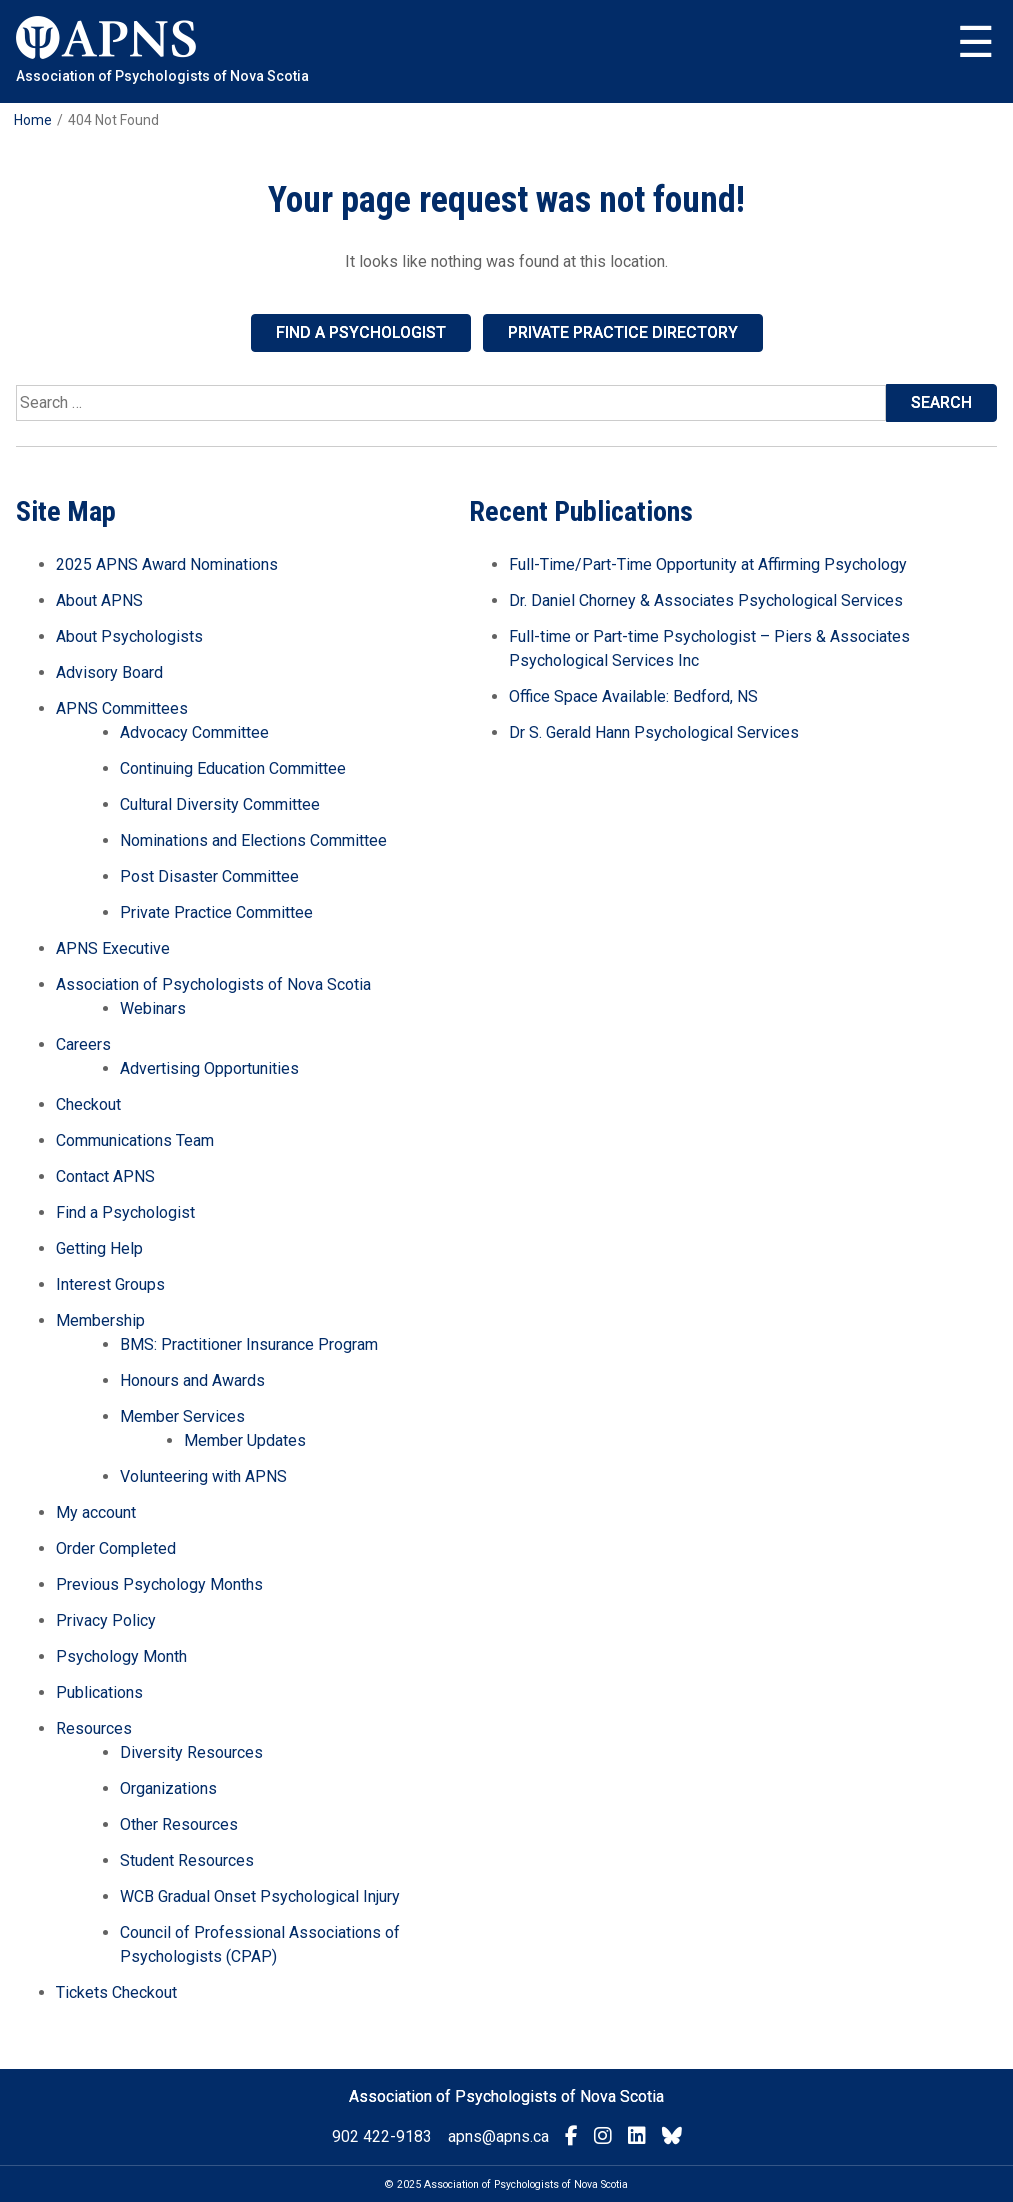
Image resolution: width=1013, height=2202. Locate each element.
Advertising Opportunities (209, 1068)
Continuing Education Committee (233, 768)
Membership (100, 1320)
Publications (99, 1692)
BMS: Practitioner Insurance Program (249, 1344)
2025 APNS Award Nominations (167, 564)
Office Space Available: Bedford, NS (633, 696)
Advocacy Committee (194, 732)
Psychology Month (121, 1656)
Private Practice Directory (623, 332)
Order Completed (116, 1548)
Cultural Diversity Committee (220, 804)
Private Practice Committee (216, 912)
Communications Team (135, 1140)
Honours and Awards (192, 1380)
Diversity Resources (191, 1752)
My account (96, 1512)
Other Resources (179, 1824)
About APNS (99, 600)
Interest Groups (110, 1284)
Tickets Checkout (116, 1992)
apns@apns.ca (498, 2136)
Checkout (88, 1104)
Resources (94, 1728)
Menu (976, 43)
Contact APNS (105, 1176)
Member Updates (245, 1440)
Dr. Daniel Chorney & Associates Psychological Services (706, 600)
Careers (83, 1044)
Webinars (153, 1008)
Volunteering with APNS (203, 1476)
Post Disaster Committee (209, 876)
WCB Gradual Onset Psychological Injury (260, 1896)
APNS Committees (122, 708)
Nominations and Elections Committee (253, 840)
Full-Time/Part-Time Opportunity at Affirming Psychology (708, 564)
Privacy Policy (106, 1620)
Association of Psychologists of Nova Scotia (213, 984)
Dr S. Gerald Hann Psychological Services (654, 732)
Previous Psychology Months (159, 1584)
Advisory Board (109, 672)
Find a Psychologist (361, 332)
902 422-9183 (382, 2136)
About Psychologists (129, 636)
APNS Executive (113, 948)
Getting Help (99, 1248)
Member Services (182, 1416)
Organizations (168, 1788)
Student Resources (187, 1860)
